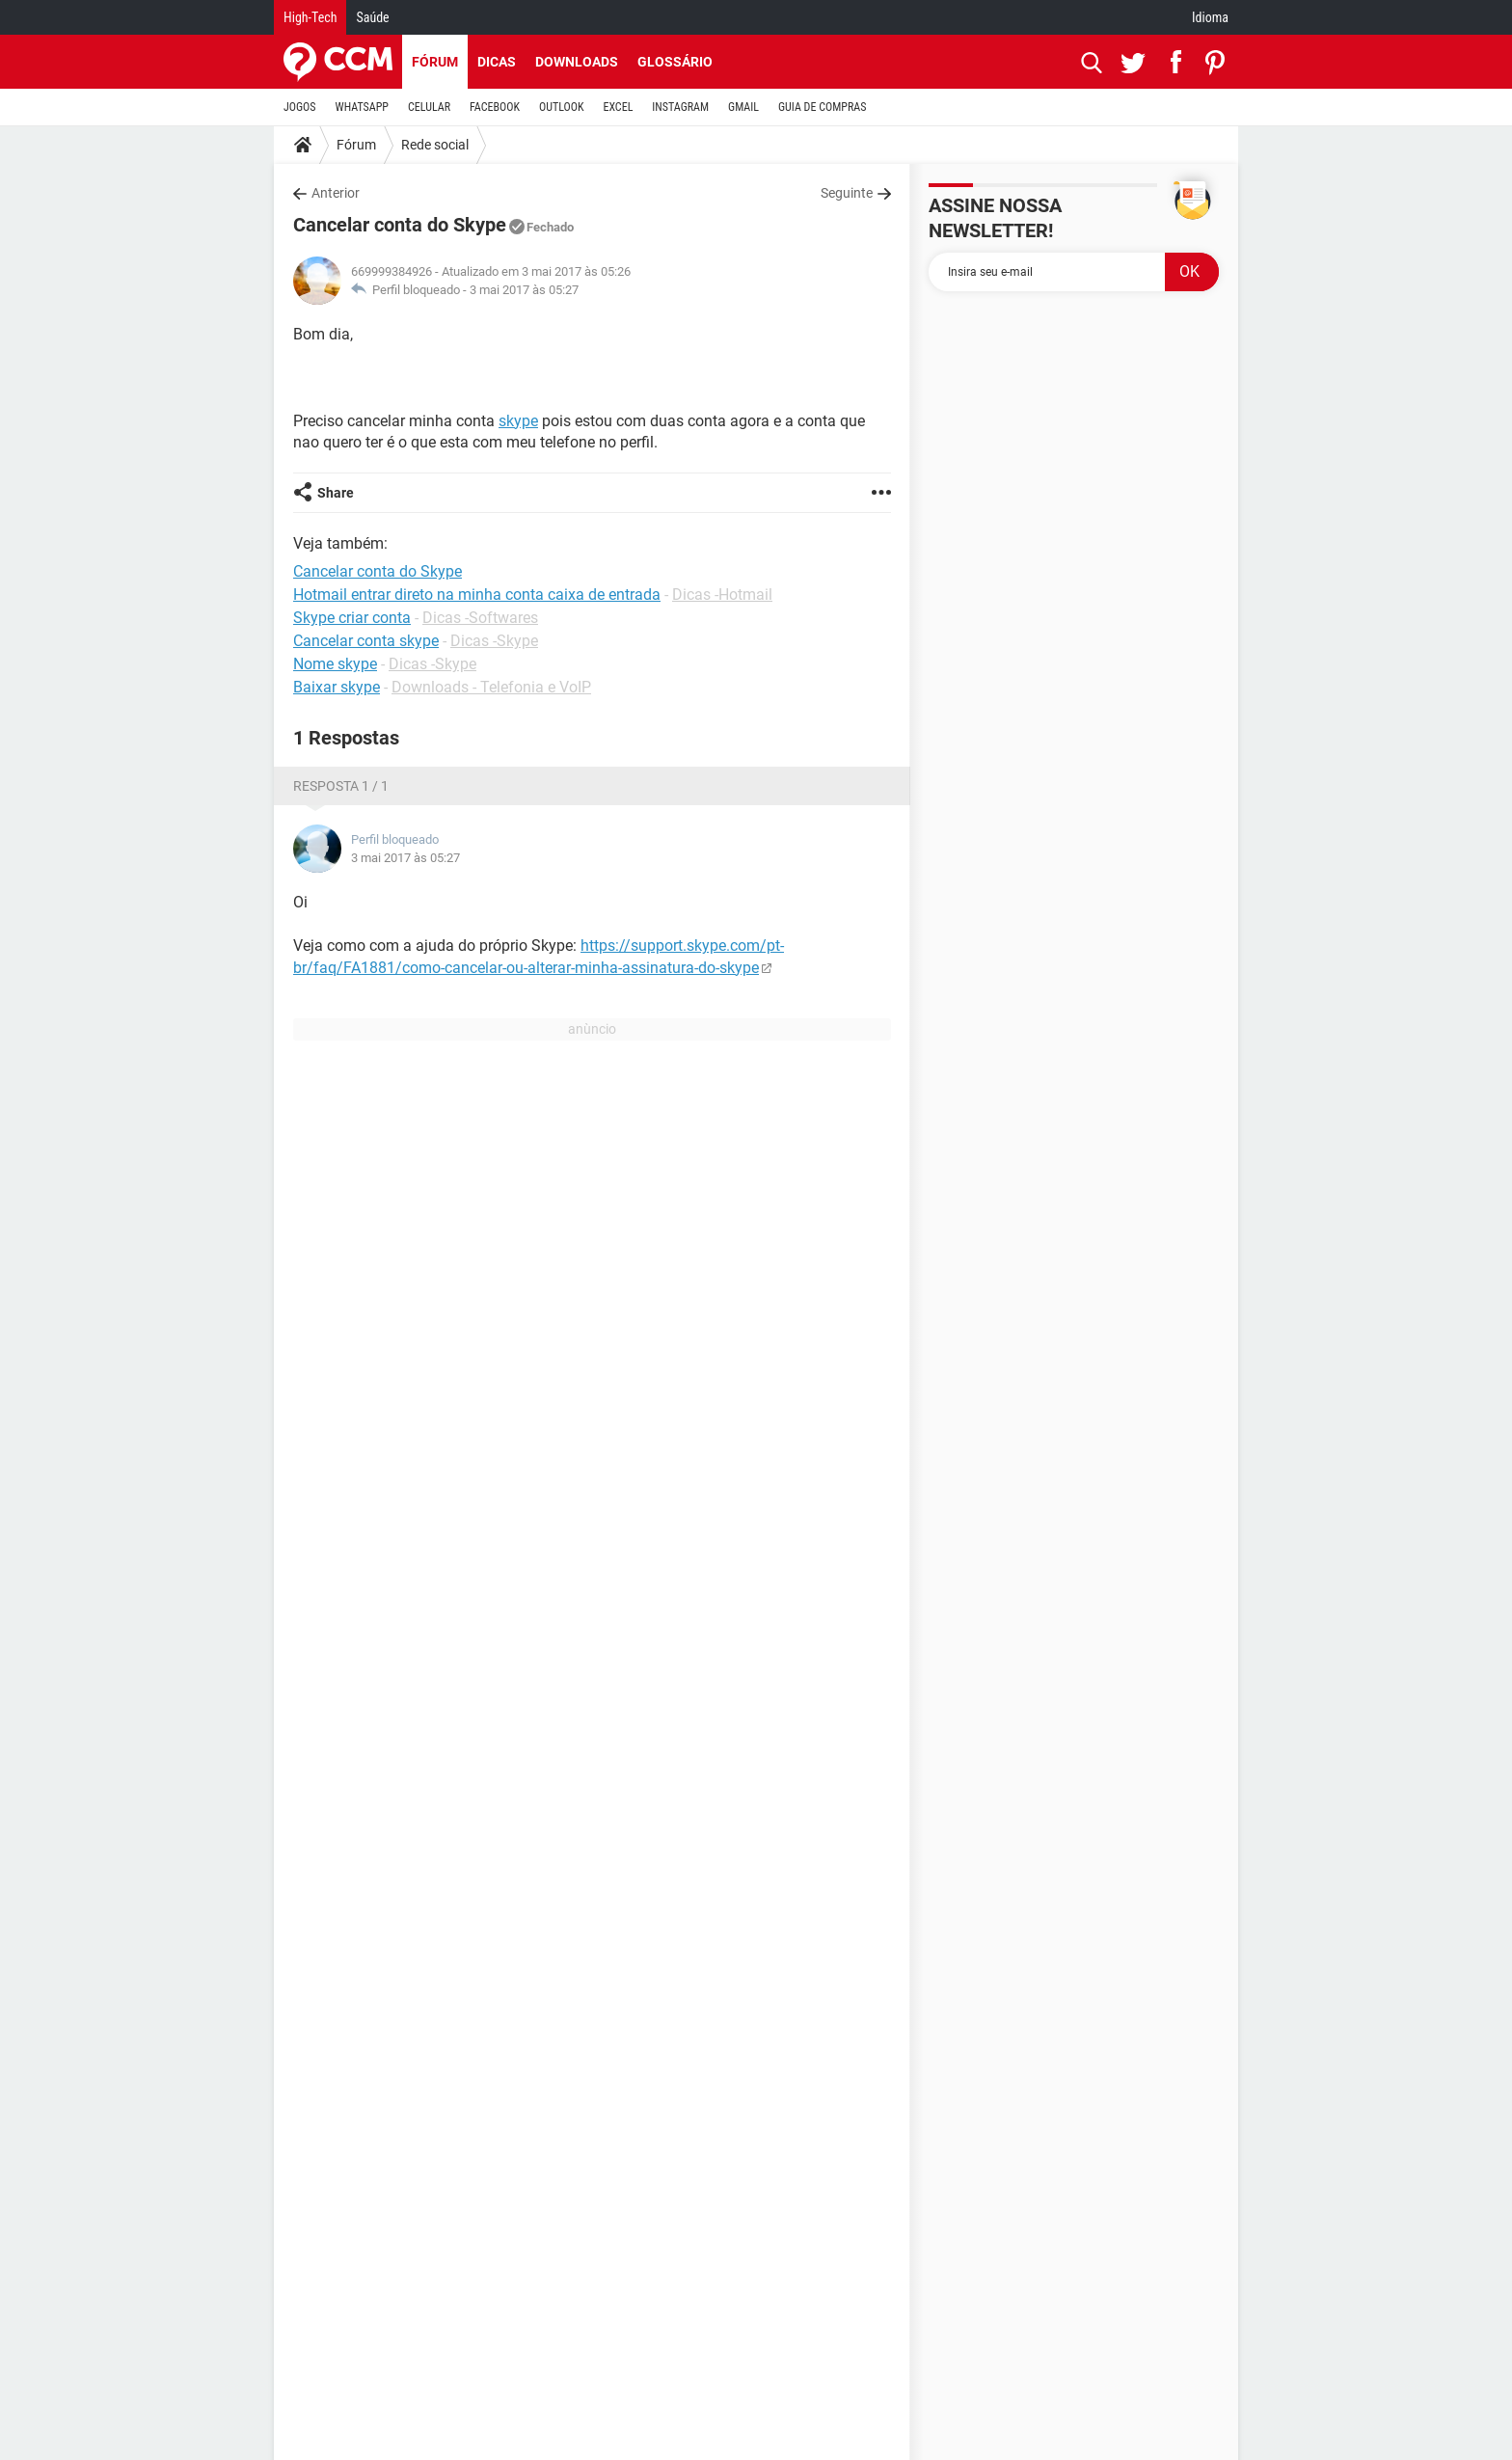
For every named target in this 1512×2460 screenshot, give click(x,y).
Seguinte (847, 193)
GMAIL (743, 107)
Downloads (576, 61)
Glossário (675, 61)
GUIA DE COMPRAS (822, 107)
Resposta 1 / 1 (341, 786)
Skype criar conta (352, 617)
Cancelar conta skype (366, 641)
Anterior (335, 193)
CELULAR (429, 107)
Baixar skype (336, 687)
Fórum (435, 61)
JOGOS (300, 107)
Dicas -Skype (494, 641)
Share (335, 492)
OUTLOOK (561, 107)
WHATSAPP (362, 107)
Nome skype (335, 664)
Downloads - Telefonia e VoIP (491, 687)
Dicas (496, 61)
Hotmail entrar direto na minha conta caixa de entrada (477, 594)
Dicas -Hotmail (722, 594)
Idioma (1210, 17)
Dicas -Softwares (480, 617)
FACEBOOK (495, 107)
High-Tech (310, 17)
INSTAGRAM (680, 107)
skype (518, 421)
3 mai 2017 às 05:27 (524, 290)
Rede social (435, 144)
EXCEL (618, 107)
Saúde (372, 17)
